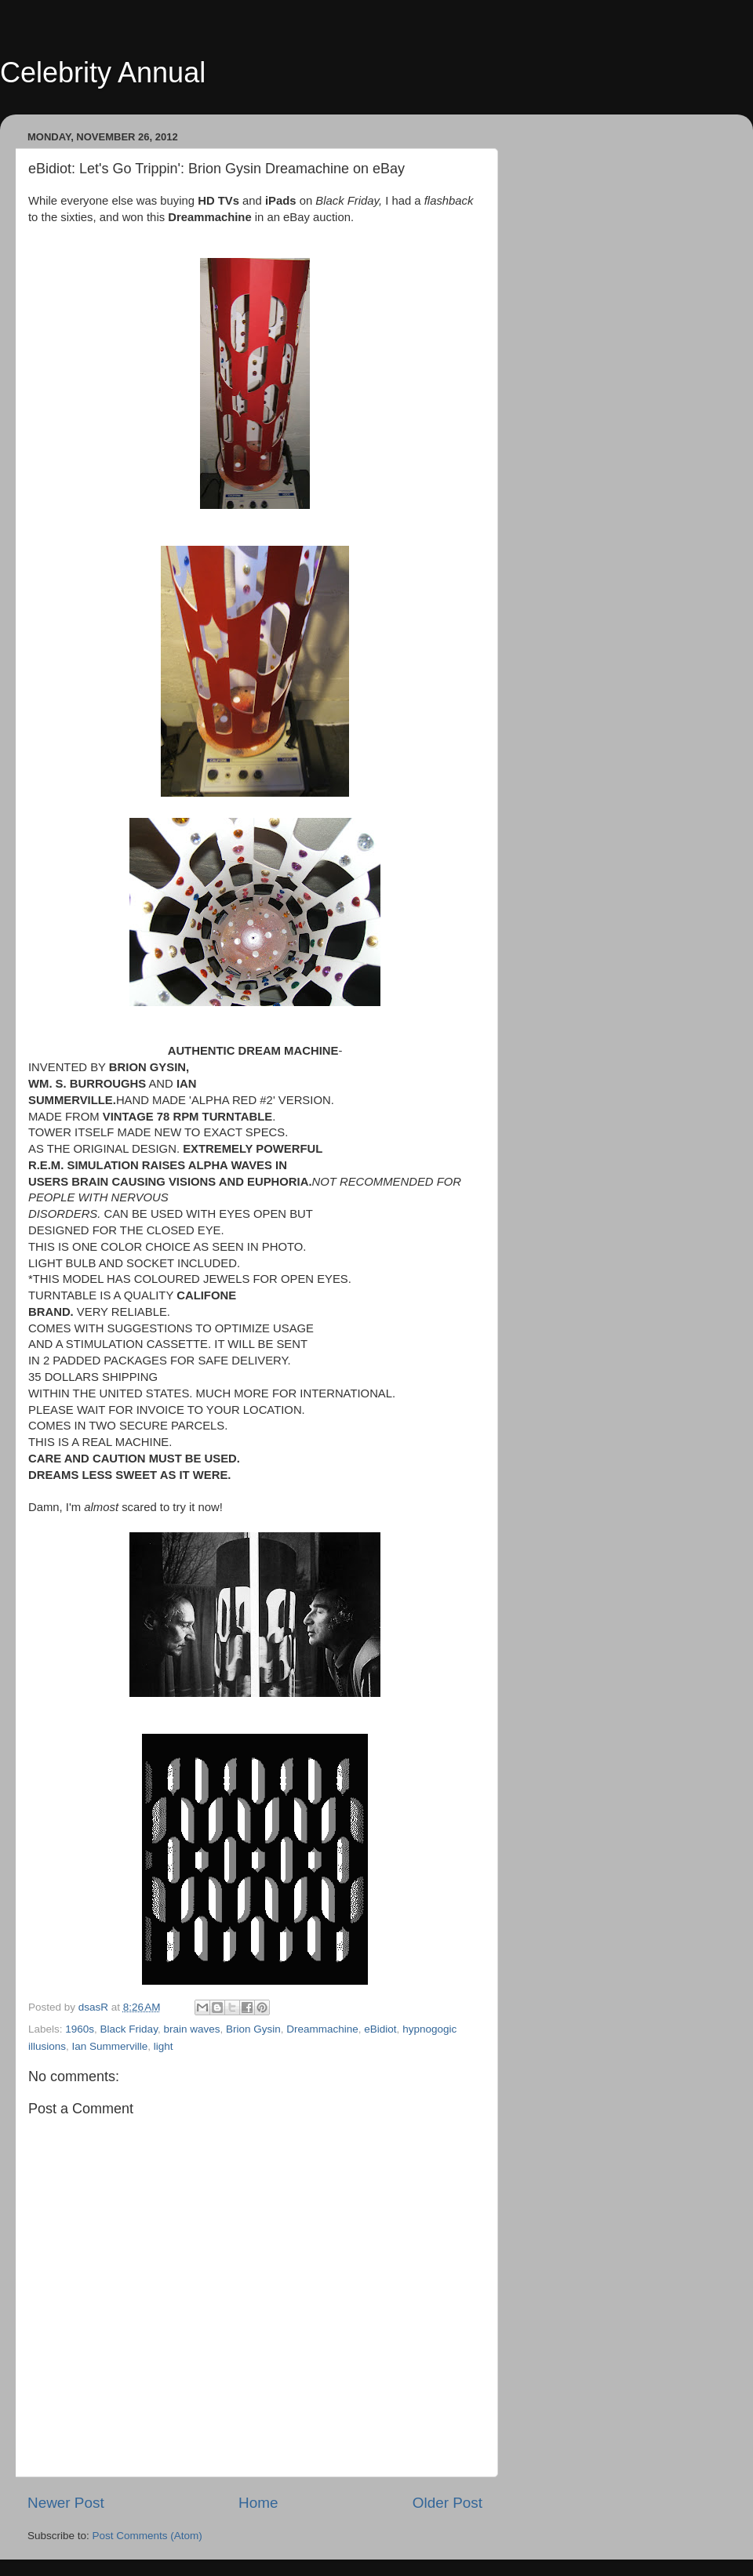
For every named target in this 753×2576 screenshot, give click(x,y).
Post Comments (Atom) (147, 2535)
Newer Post (65, 2502)
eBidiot (380, 2029)
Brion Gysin (253, 2029)
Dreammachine (322, 2029)
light (163, 2046)
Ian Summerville (110, 2046)
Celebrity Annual (103, 72)
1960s (79, 2029)
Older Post (447, 2502)
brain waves (191, 2029)
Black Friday (129, 2029)
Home (258, 2502)
